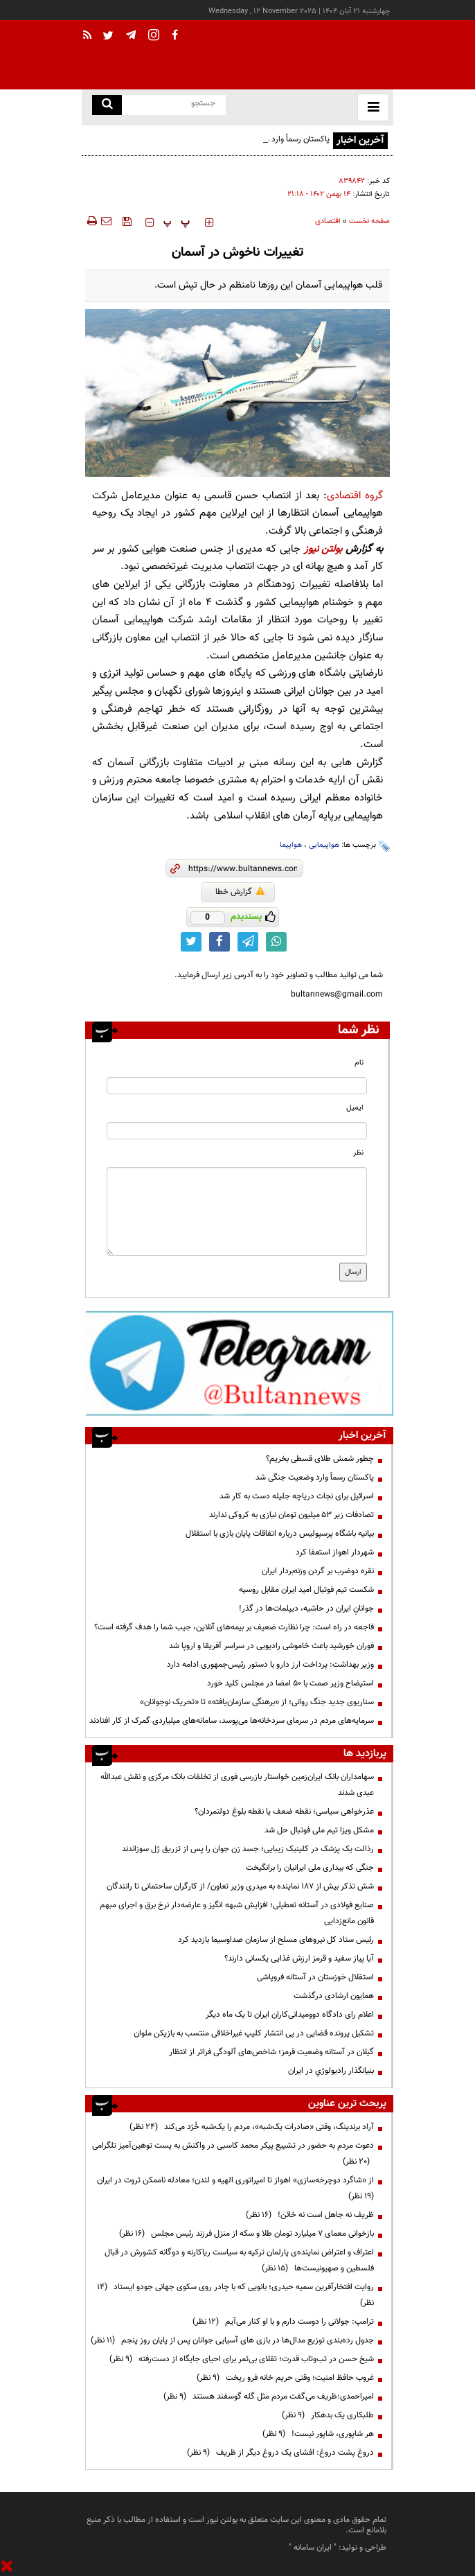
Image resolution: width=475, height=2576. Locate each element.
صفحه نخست (369, 221)
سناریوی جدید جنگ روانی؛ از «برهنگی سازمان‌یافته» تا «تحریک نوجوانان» (257, 1702)
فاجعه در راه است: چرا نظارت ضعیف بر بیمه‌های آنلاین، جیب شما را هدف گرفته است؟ (234, 1627)
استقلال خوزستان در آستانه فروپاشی (315, 1977)
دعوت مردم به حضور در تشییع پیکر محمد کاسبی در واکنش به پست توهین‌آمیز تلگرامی (233, 2153)
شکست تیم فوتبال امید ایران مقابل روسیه (306, 1590)
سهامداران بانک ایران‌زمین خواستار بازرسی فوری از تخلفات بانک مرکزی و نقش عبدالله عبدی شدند (237, 1785)
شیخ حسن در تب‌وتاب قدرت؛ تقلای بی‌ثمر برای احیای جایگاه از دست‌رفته (241, 2359)
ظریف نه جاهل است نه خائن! (310, 2215)
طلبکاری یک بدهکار (328, 2415)
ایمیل (355, 1108)
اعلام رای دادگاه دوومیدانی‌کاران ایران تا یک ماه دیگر (290, 2014)
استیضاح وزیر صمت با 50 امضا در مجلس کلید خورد (290, 1683)
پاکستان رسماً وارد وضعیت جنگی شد (315, 1477)
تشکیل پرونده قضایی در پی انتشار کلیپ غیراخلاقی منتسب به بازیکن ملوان (254, 2033)
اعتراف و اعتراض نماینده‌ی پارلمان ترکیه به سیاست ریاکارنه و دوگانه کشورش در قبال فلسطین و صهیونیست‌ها (239, 2260)
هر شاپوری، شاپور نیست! (318, 2434)
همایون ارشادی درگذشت (334, 1996)
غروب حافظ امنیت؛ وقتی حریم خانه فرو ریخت (285, 2378)
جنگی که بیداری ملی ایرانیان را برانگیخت (310, 1867)
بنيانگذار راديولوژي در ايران (331, 2071)
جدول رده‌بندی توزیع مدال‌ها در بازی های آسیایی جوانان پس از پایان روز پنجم (232, 2340)
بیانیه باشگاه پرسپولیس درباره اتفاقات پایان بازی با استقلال (280, 1533)
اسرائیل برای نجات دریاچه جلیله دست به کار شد (296, 1496)
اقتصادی (328, 221)
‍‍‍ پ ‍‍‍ (176, 222)
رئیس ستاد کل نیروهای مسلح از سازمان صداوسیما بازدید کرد (276, 1940)
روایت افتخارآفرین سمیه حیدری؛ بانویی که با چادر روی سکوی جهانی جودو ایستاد (235, 2295)
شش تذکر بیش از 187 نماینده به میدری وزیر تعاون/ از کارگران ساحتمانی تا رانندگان (240, 1886)
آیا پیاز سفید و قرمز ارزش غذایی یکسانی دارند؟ (299, 1958)
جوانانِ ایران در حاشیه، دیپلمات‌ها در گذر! (306, 1608)
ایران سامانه (313, 2547)
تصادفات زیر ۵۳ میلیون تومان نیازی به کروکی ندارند (291, 1515)
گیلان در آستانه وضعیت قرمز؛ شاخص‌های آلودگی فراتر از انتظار (271, 2052)
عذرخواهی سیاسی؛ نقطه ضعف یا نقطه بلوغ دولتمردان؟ (284, 1811)
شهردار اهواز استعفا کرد (335, 1552)
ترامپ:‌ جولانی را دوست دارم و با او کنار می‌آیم (283, 2321)
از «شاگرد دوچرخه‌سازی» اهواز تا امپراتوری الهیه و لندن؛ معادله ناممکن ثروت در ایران (233, 2188)
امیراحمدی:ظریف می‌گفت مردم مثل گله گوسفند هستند (268, 2396)
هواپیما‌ (291, 845)
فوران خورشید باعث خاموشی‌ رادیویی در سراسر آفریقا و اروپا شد (271, 1646)
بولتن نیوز (323, 549)
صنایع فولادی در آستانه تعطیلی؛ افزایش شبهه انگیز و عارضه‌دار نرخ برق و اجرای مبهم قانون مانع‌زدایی (237, 1913)
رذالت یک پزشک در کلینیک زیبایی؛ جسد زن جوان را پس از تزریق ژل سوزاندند (248, 1849)
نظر (358, 1153)
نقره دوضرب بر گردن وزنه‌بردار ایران (318, 1571)
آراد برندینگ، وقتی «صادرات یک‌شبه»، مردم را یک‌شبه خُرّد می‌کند (251, 2127)
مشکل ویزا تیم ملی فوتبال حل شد (319, 1830)
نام (359, 1063)
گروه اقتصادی (355, 496)
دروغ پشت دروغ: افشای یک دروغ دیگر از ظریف (280, 2452)
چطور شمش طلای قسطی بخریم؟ (320, 1459)
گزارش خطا (240, 892)
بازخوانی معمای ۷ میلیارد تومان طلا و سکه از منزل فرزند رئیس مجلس (246, 2233)
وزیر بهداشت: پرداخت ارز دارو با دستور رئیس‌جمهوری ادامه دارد (270, 1664)
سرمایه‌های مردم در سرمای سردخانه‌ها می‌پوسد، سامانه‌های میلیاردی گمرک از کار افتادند (231, 1721)
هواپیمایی (324, 845)
